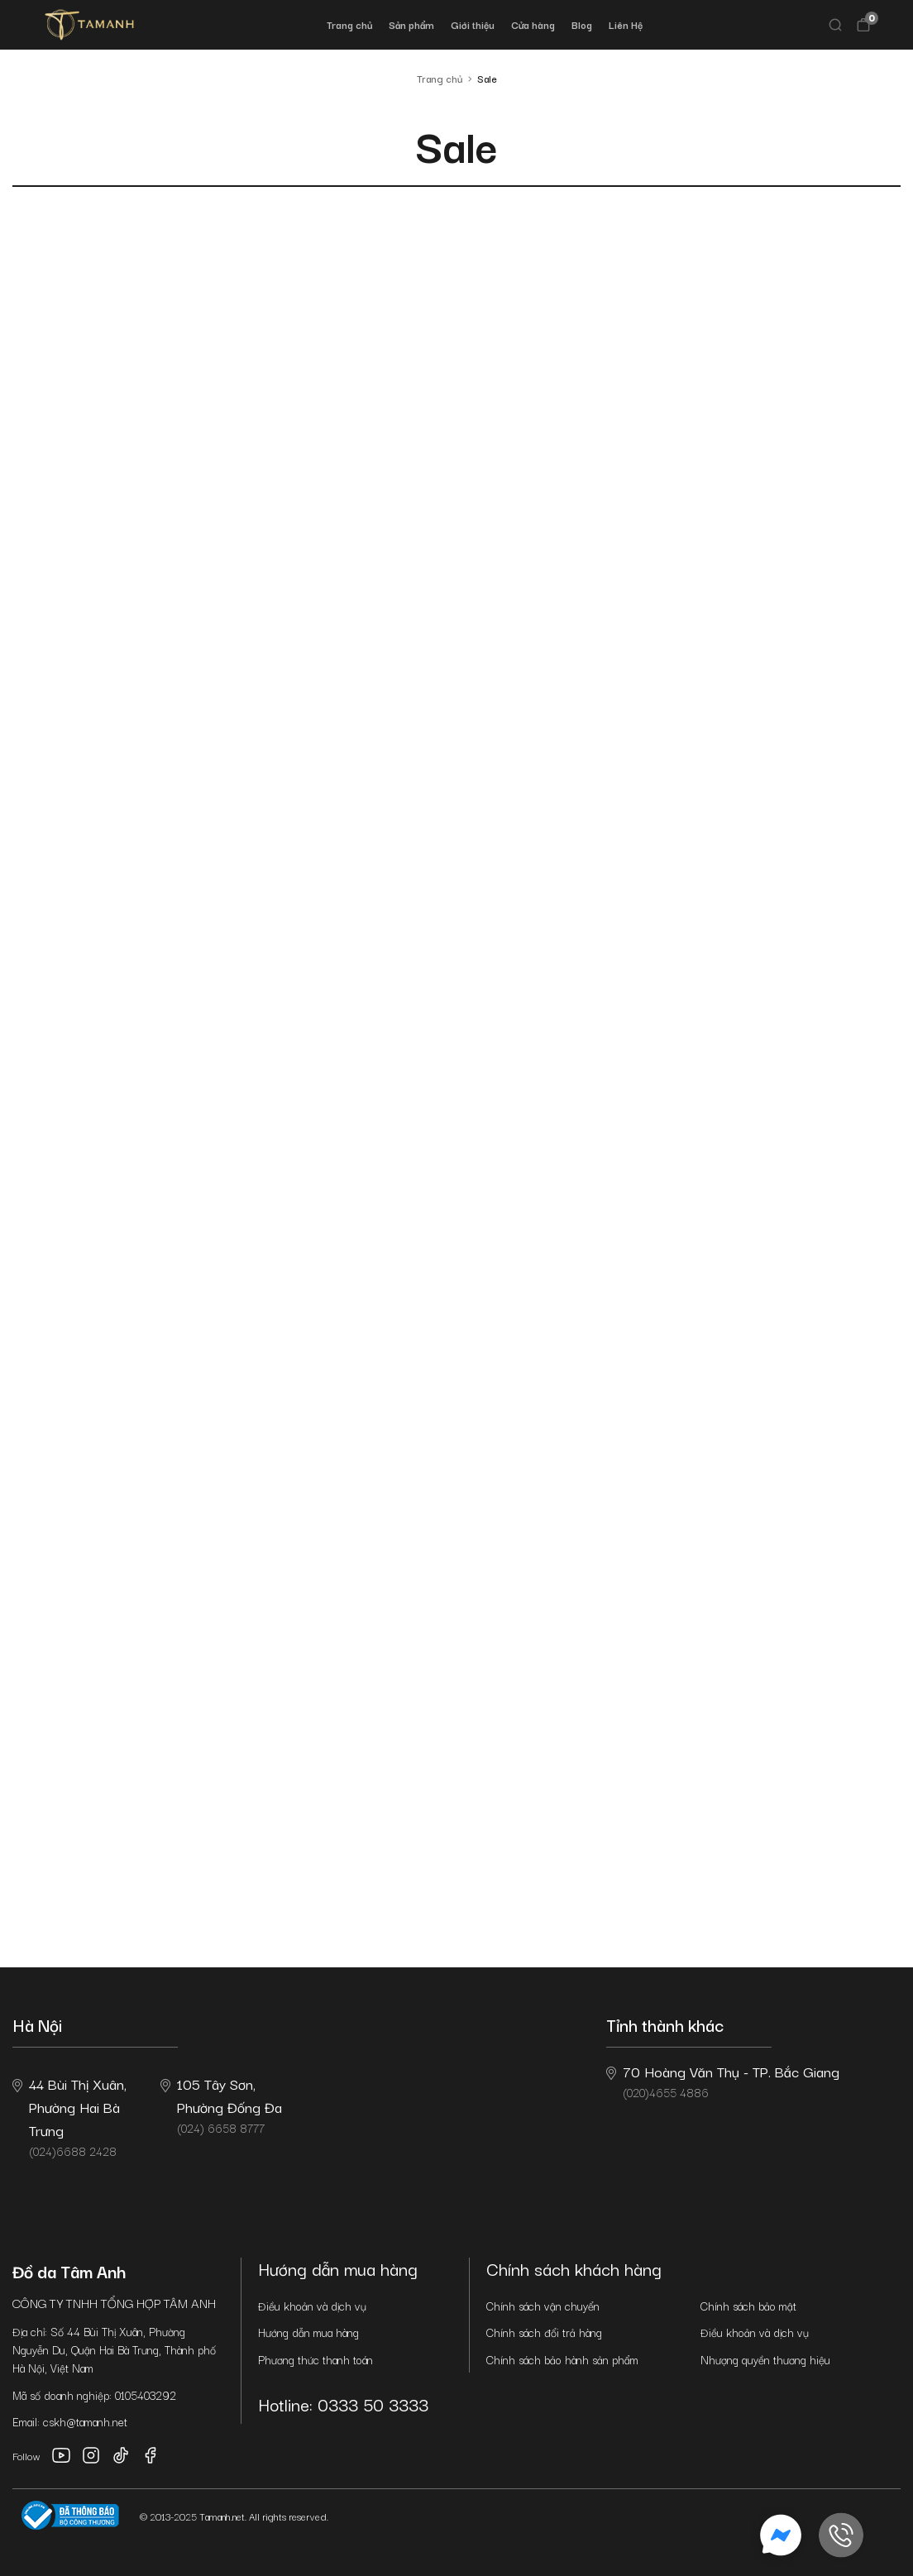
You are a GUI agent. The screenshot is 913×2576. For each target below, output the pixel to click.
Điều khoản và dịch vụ (312, 2305)
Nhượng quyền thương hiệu (765, 2359)
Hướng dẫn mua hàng (308, 2332)
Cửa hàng (533, 24)
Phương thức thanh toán (315, 2359)
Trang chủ (349, 24)
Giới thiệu (473, 24)
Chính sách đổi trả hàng (544, 2332)
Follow (26, 2456)
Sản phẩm (411, 24)
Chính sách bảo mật (748, 2305)
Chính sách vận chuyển (543, 2305)
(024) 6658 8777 (221, 2104)
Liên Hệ (626, 24)
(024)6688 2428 (69, 2116)
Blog (581, 24)
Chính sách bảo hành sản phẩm (562, 2359)
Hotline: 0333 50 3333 (343, 2404)
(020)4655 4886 (722, 2080)
